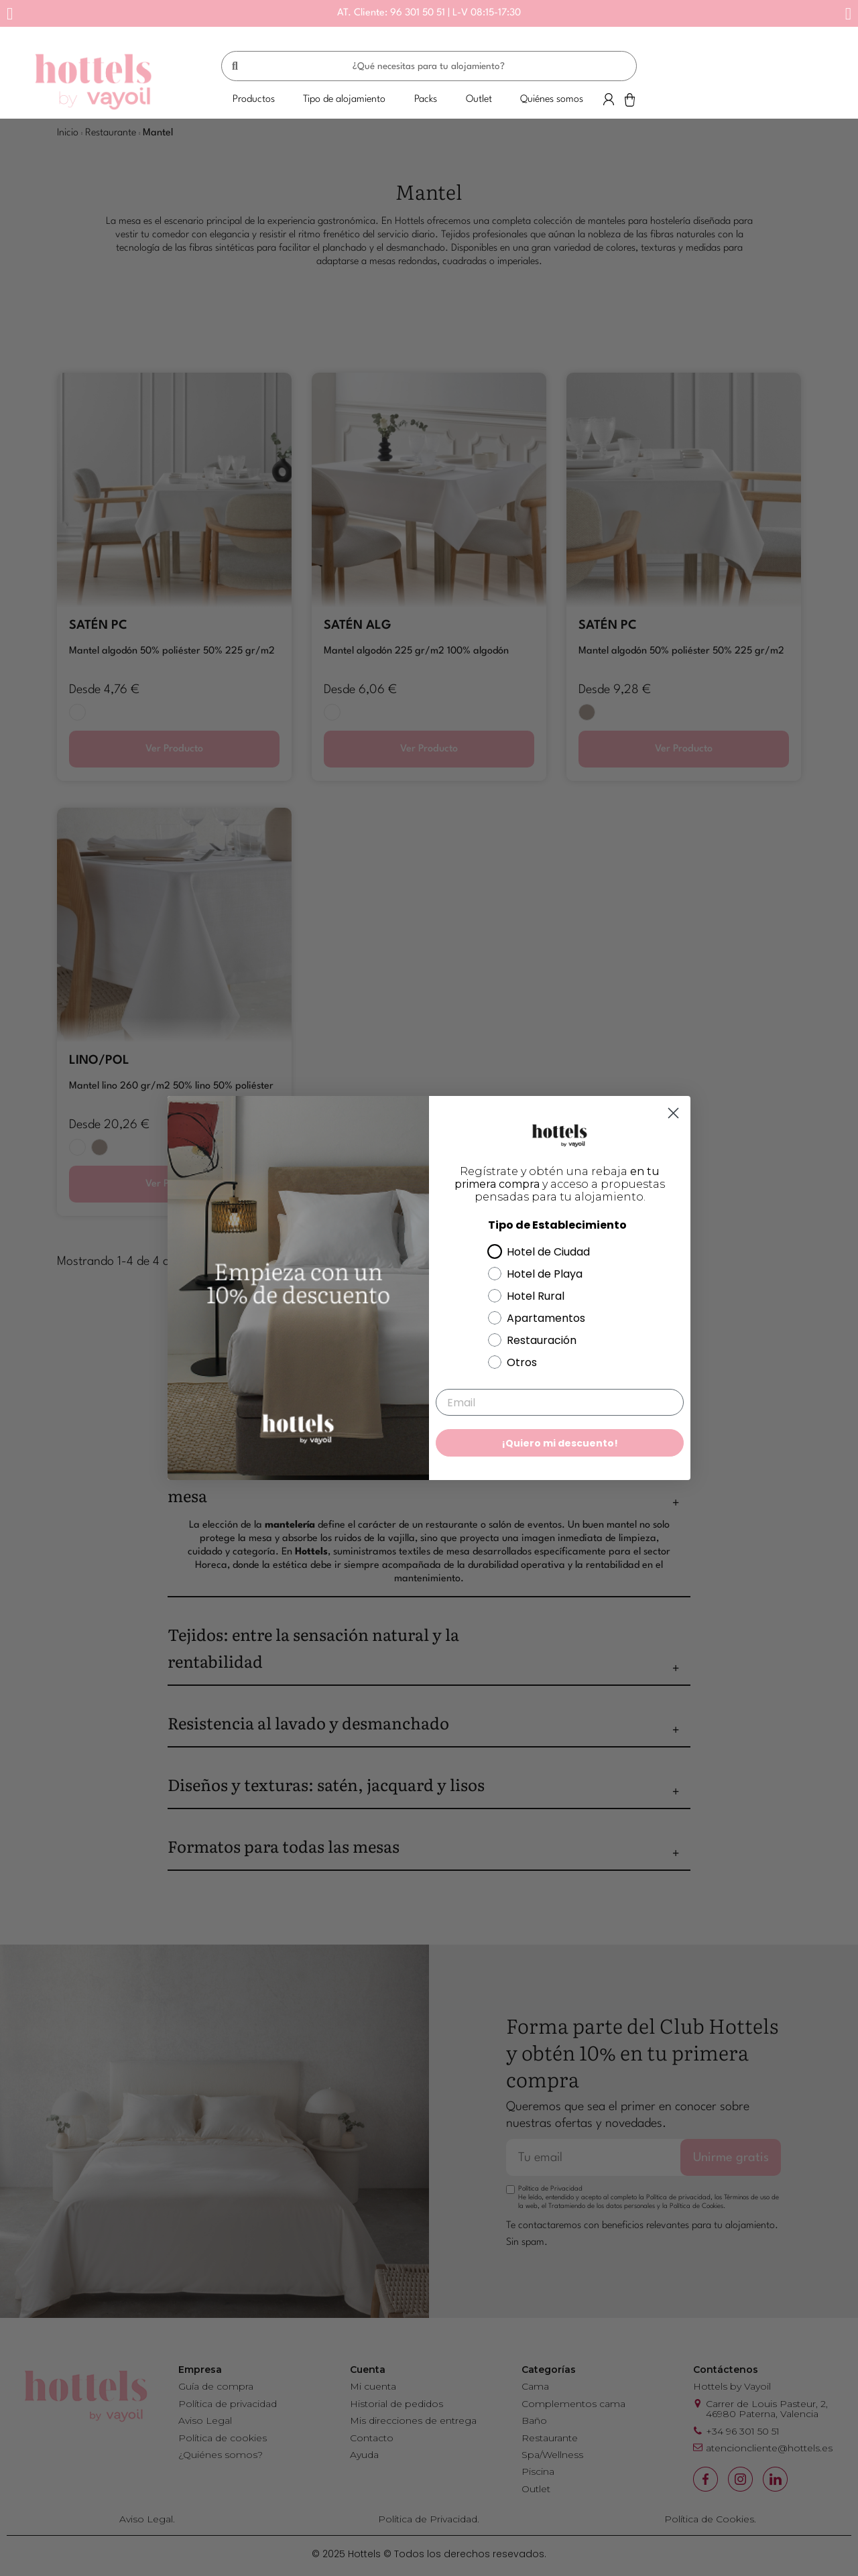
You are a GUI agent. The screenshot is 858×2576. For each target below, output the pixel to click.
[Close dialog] (673, 1113)
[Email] (560, 1402)
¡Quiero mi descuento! (560, 1443)
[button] (10, 13)
